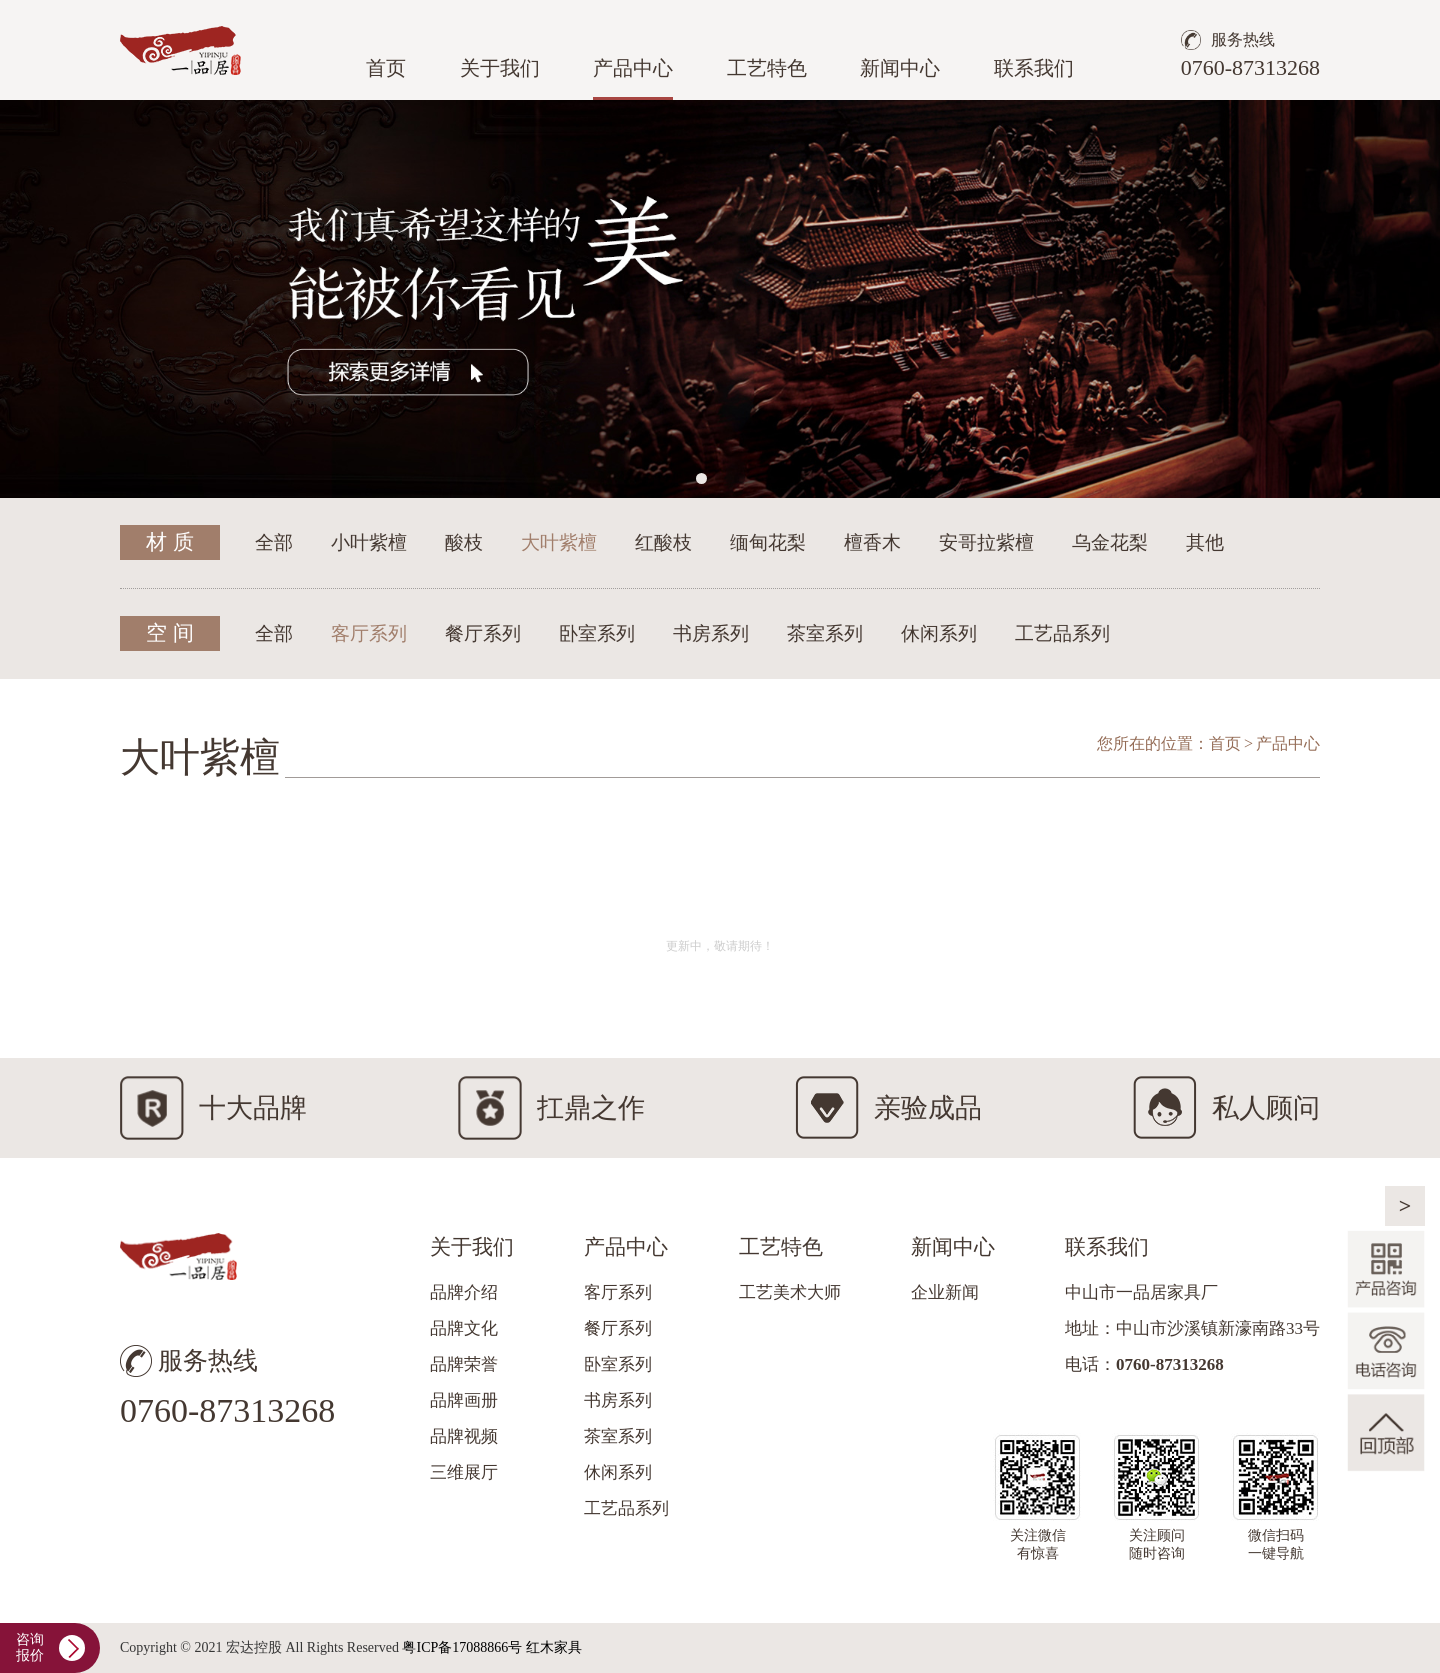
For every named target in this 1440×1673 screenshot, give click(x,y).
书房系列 (711, 633)
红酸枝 (663, 542)
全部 (274, 542)
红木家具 (554, 1647)
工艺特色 (767, 68)
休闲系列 (939, 633)
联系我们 (1034, 68)
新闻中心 (900, 68)
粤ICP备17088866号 (462, 1647)
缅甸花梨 (768, 542)
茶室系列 (825, 633)
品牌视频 (464, 1436)
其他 (1205, 542)
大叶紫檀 (559, 542)
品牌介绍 (464, 1292)
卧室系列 (597, 633)
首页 (386, 68)
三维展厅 (464, 1472)
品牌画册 (464, 1400)
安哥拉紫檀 (986, 542)
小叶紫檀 (369, 542)
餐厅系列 (483, 633)
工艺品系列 (1062, 633)
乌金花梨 (1110, 542)
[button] (701, 478)
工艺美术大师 (790, 1292)
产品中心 (633, 68)
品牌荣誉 (464, 1364)
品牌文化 (464, 1328)
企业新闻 (945, 1292)
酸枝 (464, 542)
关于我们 (500, 68)
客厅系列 (369, 633)
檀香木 (872, 542)
